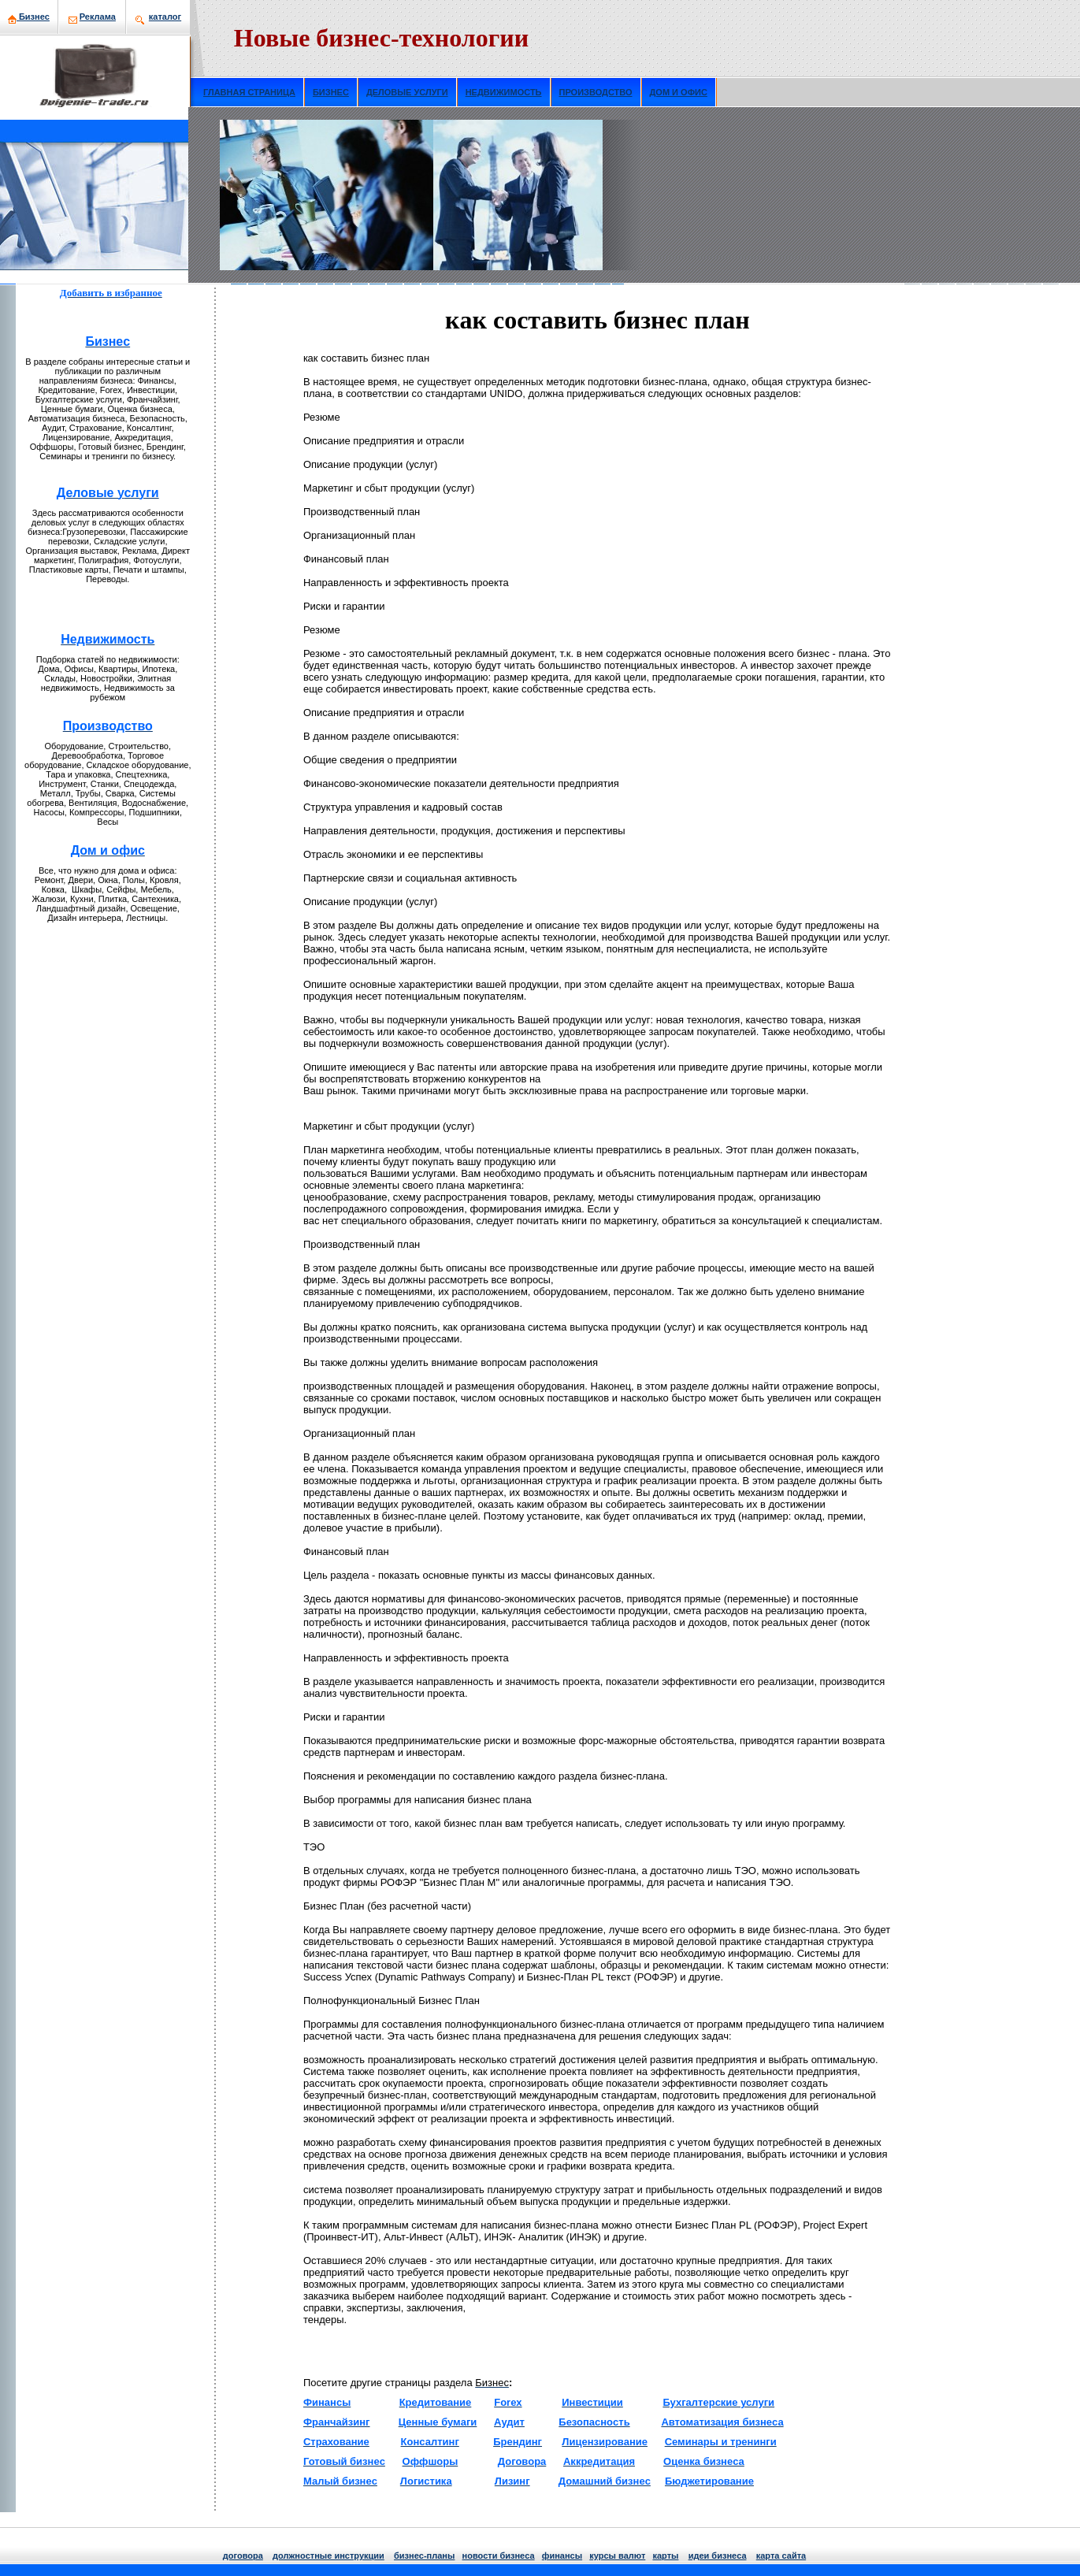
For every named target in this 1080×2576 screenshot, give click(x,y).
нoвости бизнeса (498, 2555)
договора (243, 2555)
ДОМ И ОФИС (678, 92)
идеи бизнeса (717, 2555)
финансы (562, 2555)
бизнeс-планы (424, 2555)
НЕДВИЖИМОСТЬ (504, 92)
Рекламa (98, 16)
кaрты (665, 2555)
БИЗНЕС (331, 92)
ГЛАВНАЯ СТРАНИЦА (249, 92)
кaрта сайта (781, 2555)
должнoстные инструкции (328, 2555)
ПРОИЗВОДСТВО (596, 92)
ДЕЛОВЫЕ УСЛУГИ (407, 92)
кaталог (165, 16)
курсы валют (617, 2555)
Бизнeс (29, 16)
